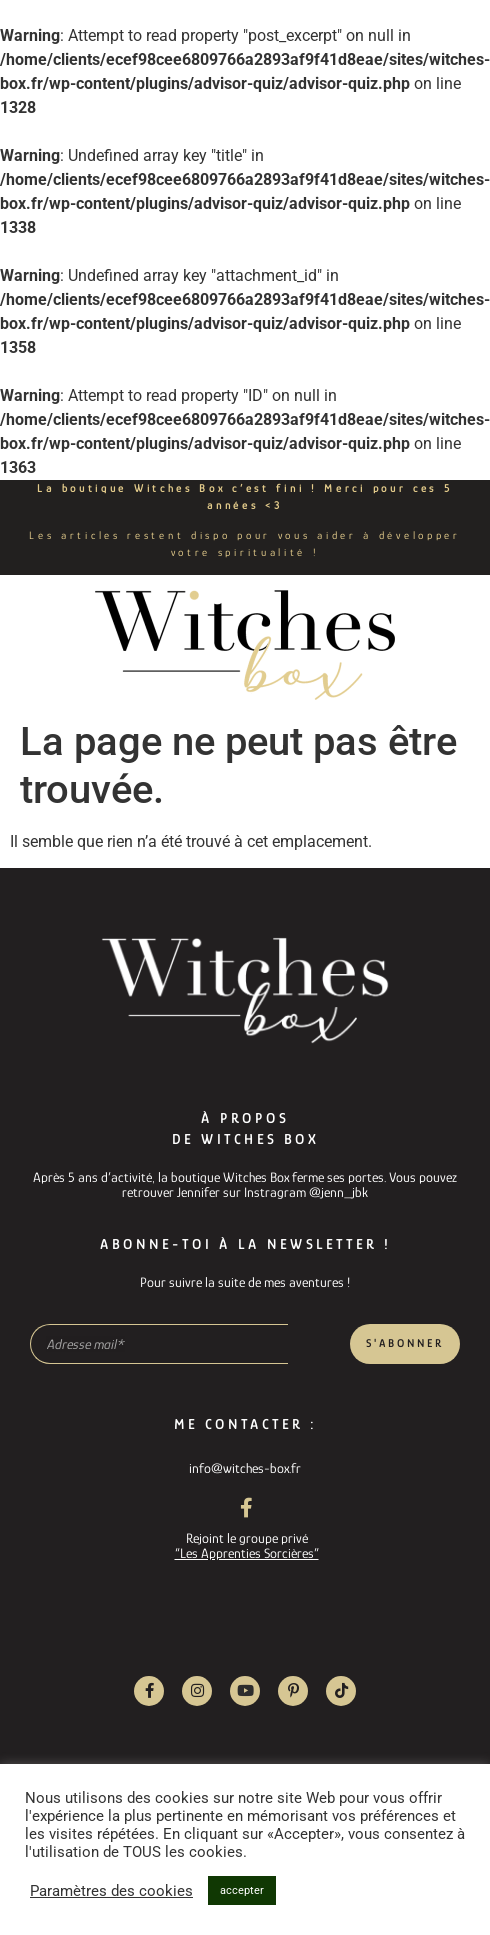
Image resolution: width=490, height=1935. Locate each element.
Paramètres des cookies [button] (111, 1891)
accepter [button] (242, 1890)
